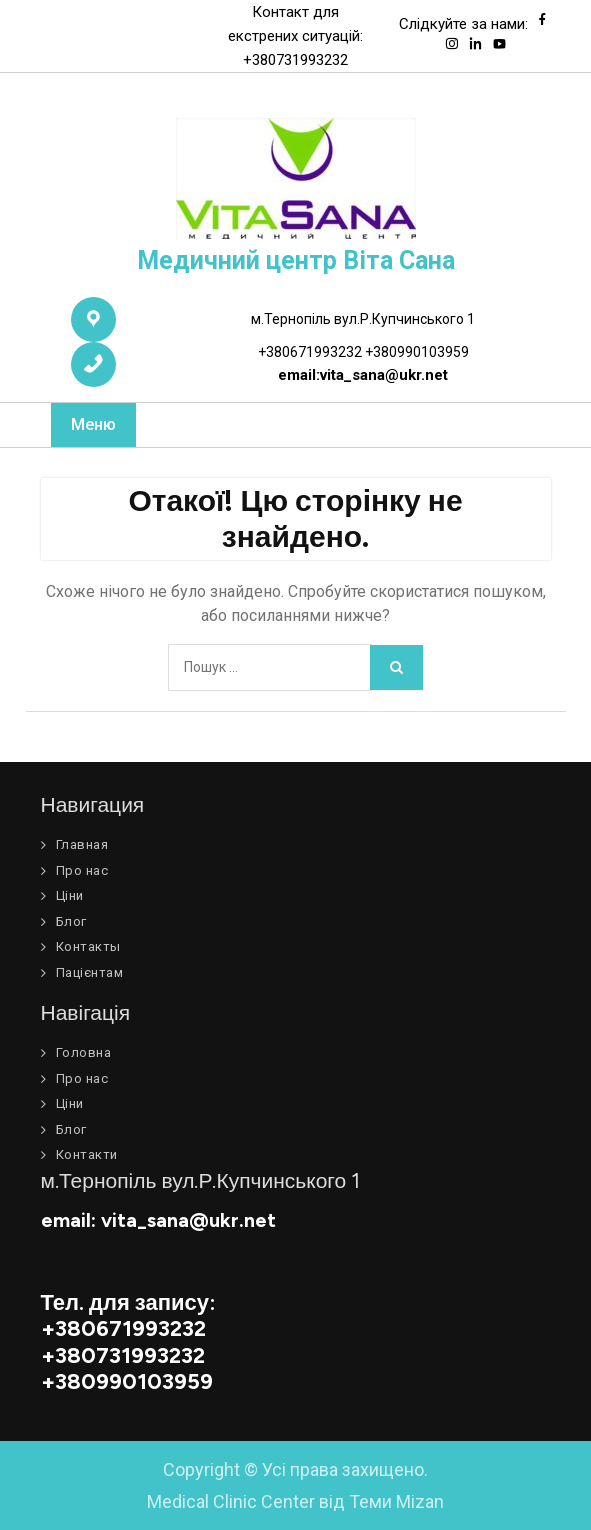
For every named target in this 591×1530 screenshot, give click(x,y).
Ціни (70, 895)
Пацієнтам (90, 972)
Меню (93, 424)
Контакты (88, 946)
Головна (84, 1052)
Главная (82, 844)
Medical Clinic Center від (295, 1501)
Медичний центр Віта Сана (296, 260)
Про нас (82, 870)
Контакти (87, 1154)
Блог (71, 921)
